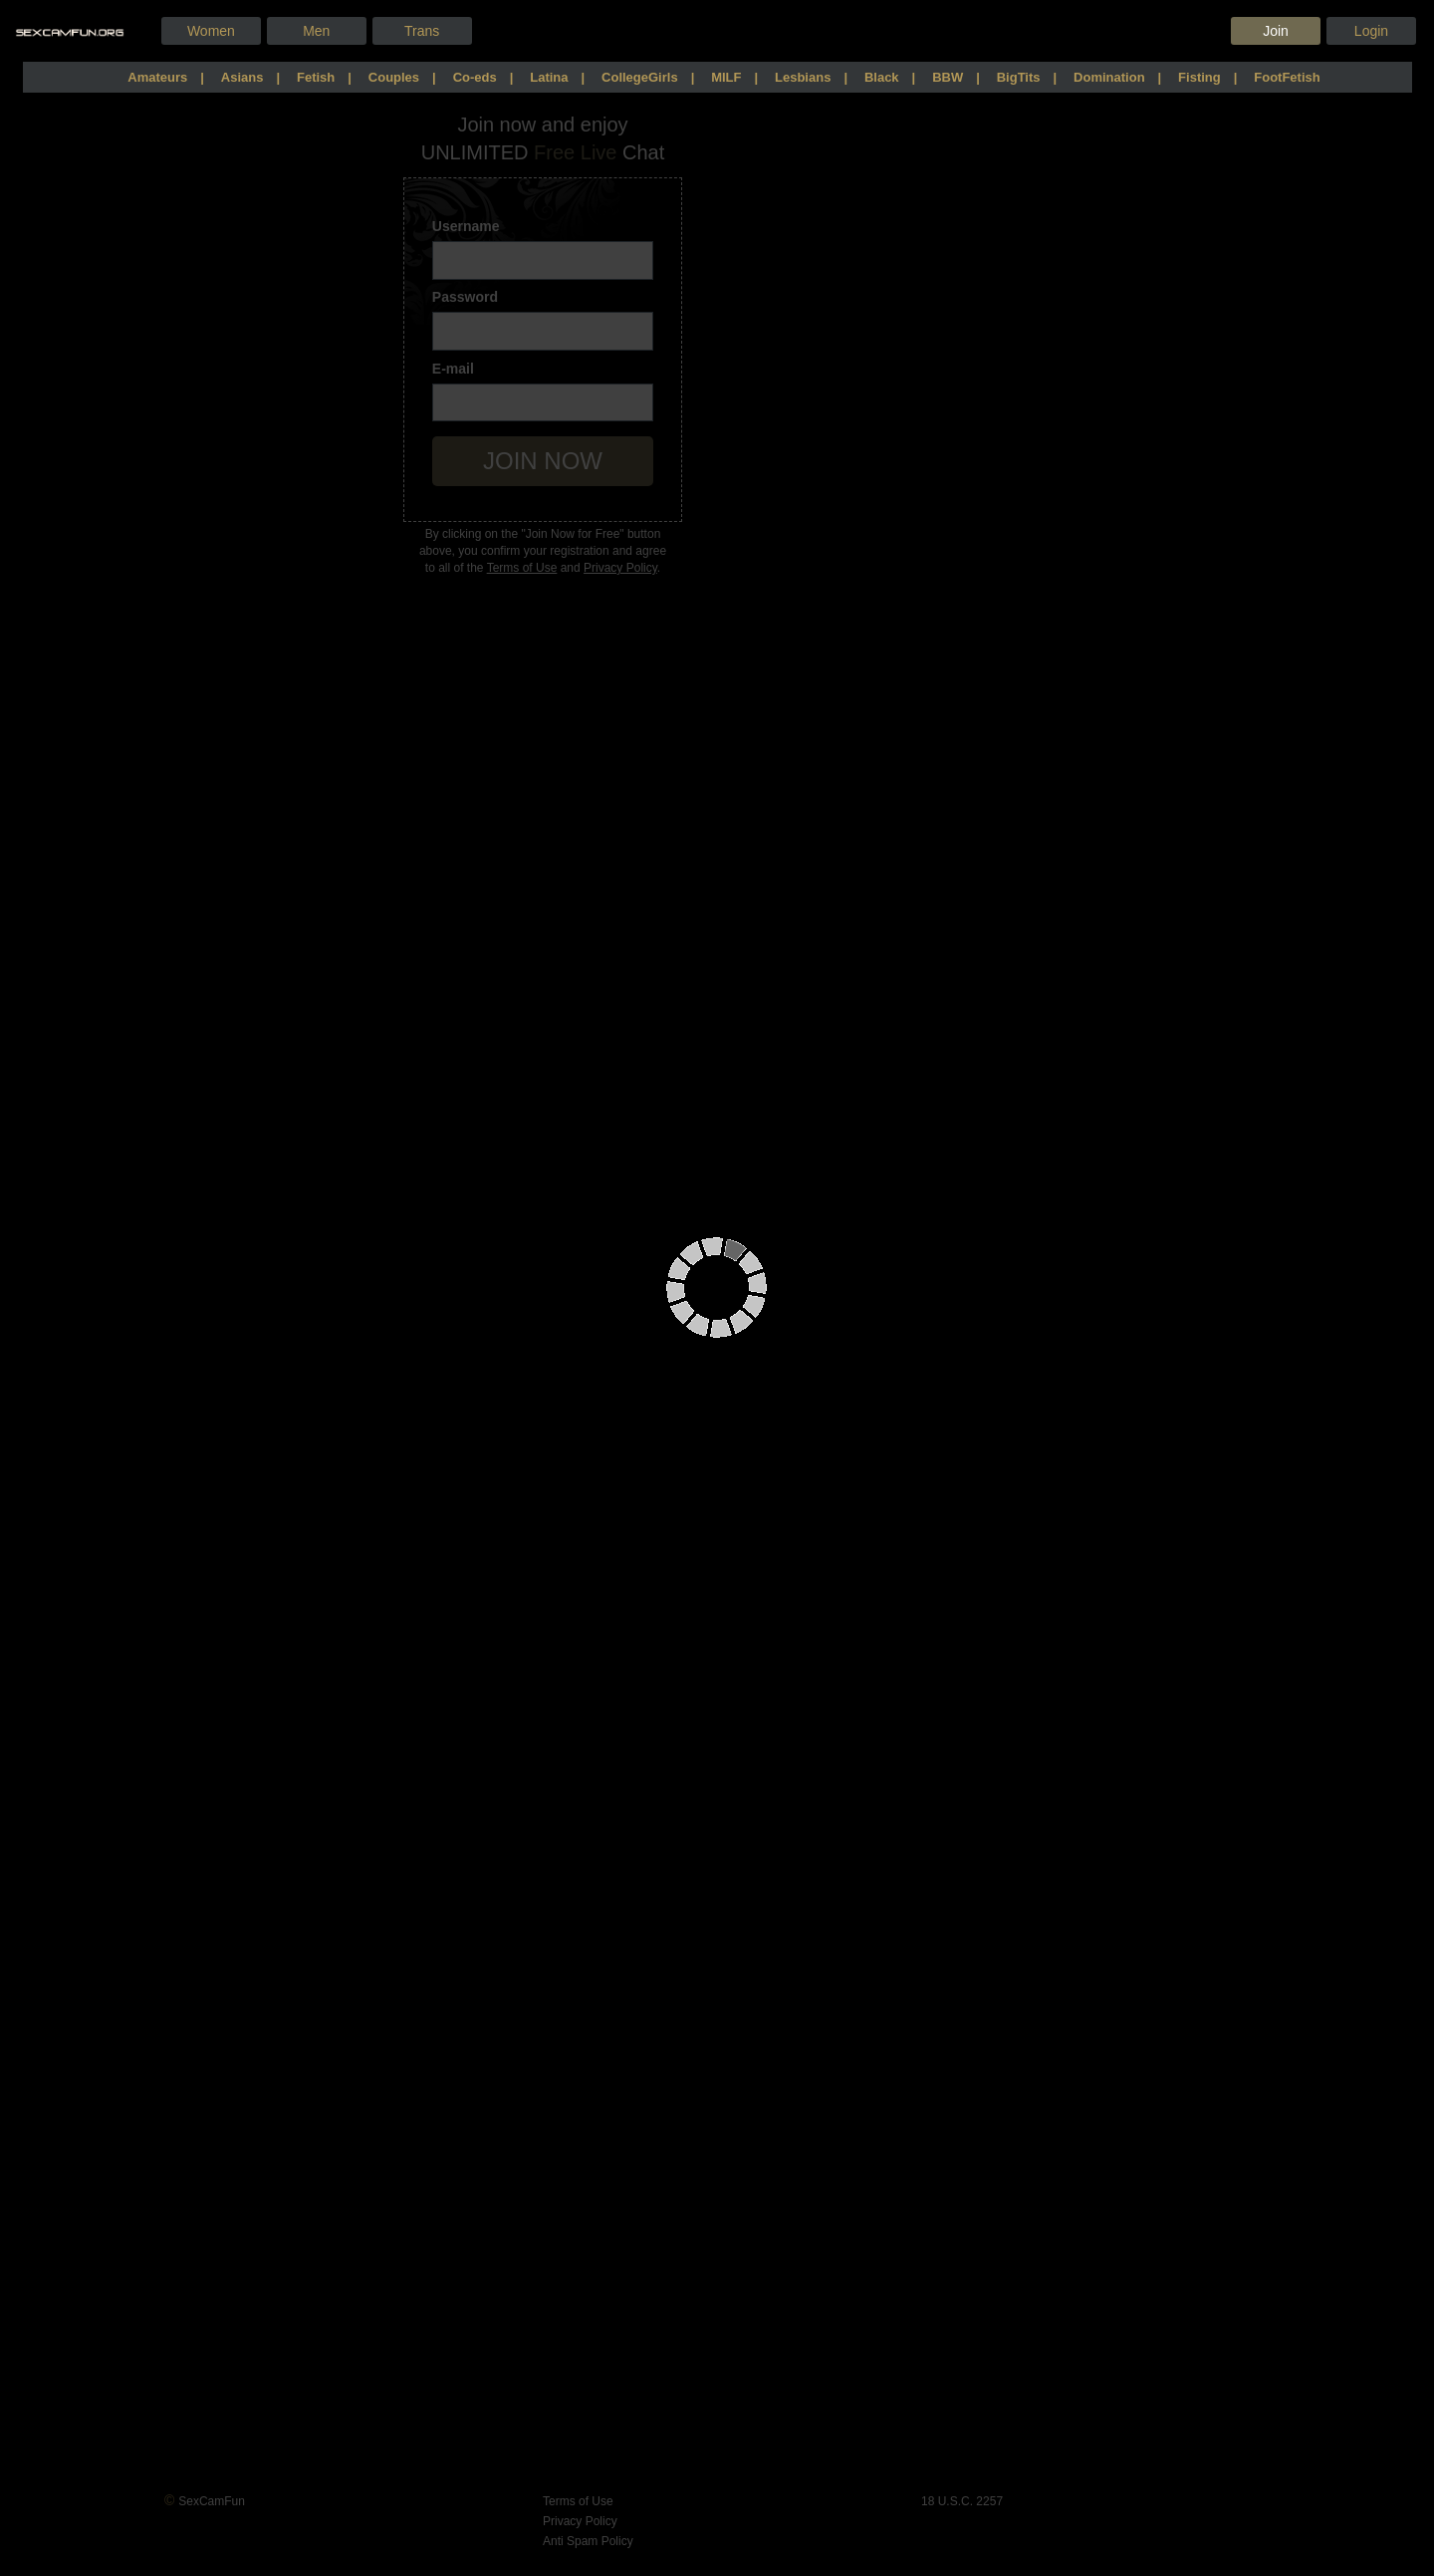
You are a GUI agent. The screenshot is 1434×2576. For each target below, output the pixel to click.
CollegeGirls (639, 77)
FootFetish (1286, 77)
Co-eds (475, 77)
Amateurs (157, 77)
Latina (549, 77)
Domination (1109, 77)
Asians (242, 77)
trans (421, 31)
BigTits (1019, 77)
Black (881, 77)
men (316, 31)
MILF (726, 77)
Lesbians (803, 77)
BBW (947, 77)
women (211, 31)
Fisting (1199, 77)
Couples (393, 77)
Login (1371, 31)
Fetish (316, 77)
